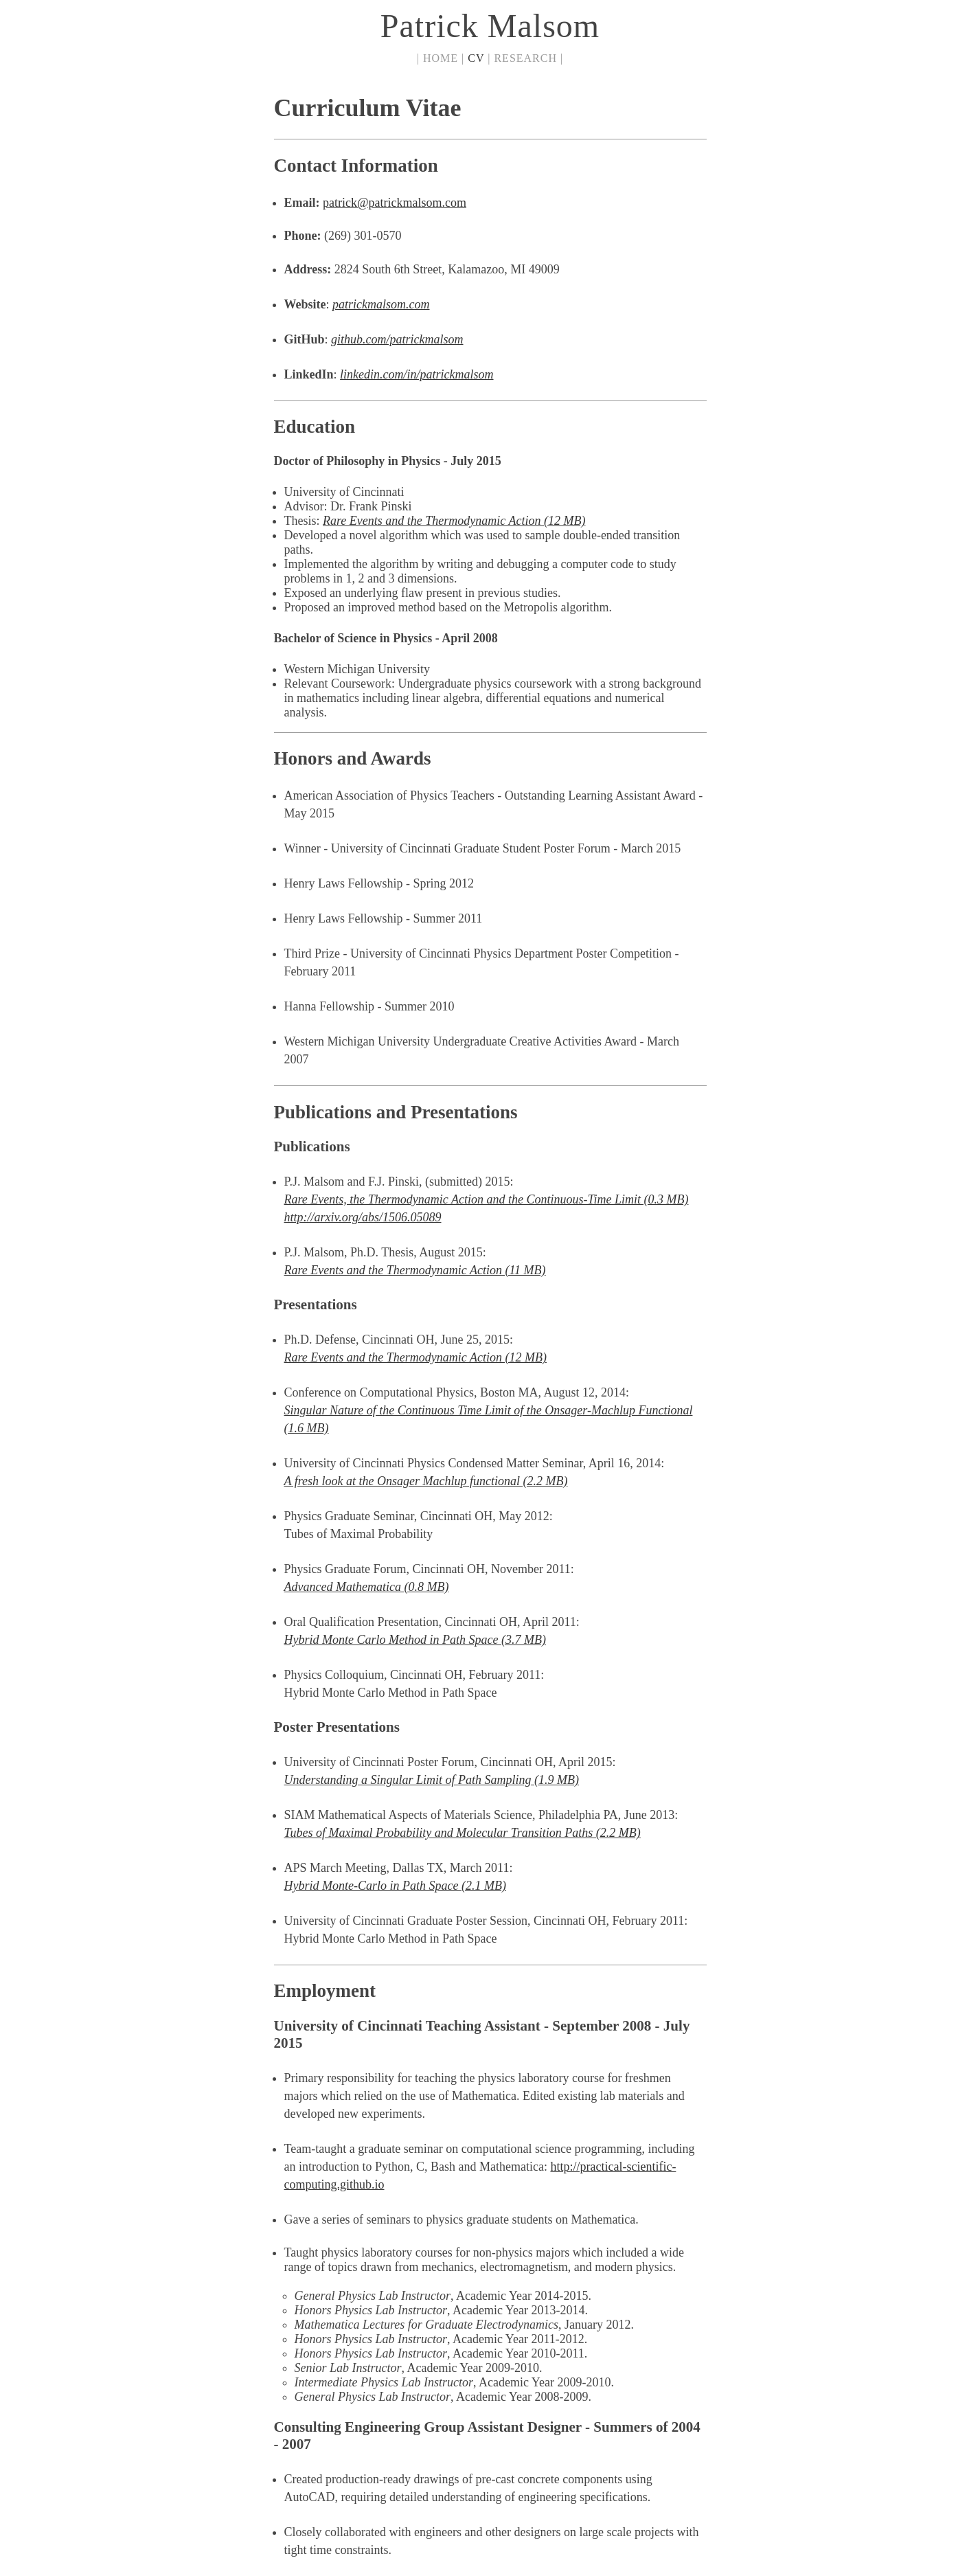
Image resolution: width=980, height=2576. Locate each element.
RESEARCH (525, 58)
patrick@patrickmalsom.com (394, 203)
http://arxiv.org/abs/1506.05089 (363, 1217)
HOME (440, 58)
